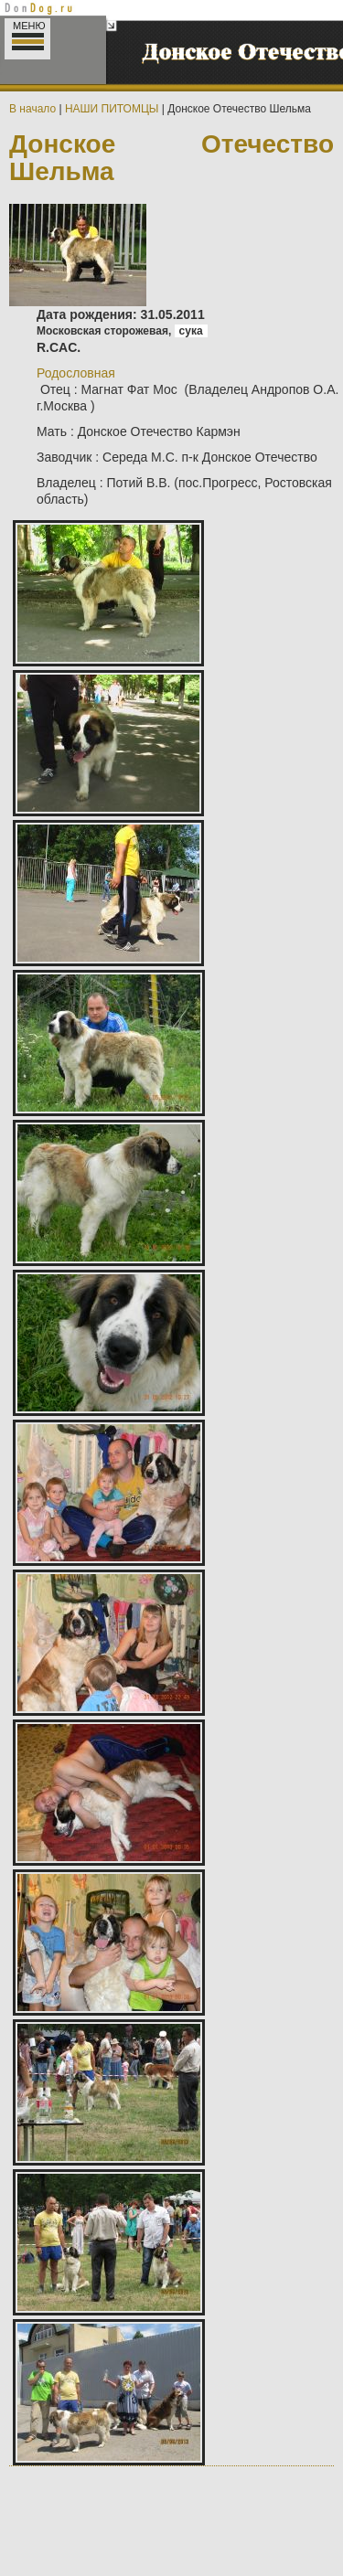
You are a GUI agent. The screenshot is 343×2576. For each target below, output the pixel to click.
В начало (32, 108)
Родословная (76, 373)
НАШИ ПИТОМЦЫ (112, 108)
